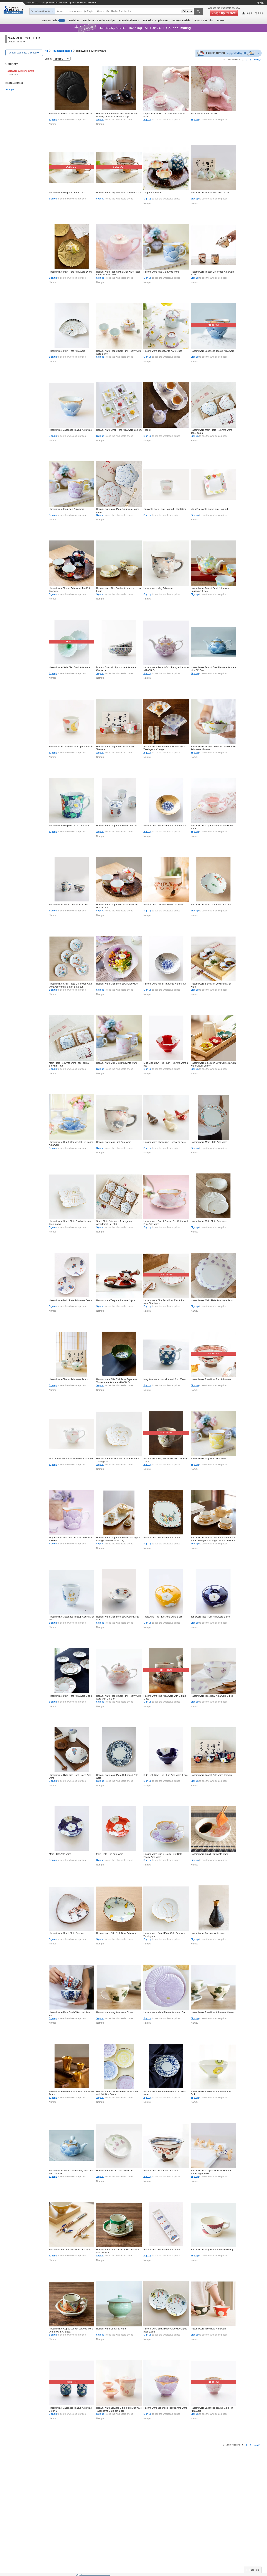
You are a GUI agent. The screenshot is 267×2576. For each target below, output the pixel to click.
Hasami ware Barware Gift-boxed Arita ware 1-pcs (71, 2093)
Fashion (74, 20)
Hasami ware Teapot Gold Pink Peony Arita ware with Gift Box (118, 1697)
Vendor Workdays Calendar (23, 52)
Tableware (14, 74)
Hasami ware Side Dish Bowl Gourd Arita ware (70, 1776)
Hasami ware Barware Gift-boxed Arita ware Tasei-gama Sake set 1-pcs (119, 2409)
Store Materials (181, 20)
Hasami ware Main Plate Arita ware (67, 351)
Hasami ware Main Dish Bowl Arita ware (211, 904)
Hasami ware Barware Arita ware (208, 1933)
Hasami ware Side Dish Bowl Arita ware (69, 667)
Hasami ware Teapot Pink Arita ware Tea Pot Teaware (117, 906)
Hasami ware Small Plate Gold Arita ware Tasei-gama (70, 1222)
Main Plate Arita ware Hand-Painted (209, 509)
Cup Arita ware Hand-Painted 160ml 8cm (164, 509)
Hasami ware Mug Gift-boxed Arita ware (69, 825)
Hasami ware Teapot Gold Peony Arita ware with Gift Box (166, 668)
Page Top (254, 2570)
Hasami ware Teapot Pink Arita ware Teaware (115, 748)
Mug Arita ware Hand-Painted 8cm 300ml (164, 1379)
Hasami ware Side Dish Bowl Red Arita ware (211, 985)
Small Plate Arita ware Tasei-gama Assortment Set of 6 (114, 1222)
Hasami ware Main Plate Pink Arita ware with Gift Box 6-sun (117, 2093)
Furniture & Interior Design (99, 20)
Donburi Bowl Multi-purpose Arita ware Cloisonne (116, 668)
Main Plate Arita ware (60, 1854)
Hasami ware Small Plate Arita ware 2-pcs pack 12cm (165, 2330)
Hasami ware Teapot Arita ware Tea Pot (116, 825)
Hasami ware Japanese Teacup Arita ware (212, 351)
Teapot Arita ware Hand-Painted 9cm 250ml (71, 1458)
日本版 (260, 2)
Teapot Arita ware (152, 192)
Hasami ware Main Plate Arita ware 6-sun (164, 825)
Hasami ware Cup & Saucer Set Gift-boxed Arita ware (71, 1143)
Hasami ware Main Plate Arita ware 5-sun (70, 1300)
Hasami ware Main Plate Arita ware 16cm (70, 113)
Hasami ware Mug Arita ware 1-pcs (67, 192)
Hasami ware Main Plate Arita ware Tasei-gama (117, 510)
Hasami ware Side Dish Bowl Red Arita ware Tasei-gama (163, 1301)
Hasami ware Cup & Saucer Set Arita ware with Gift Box (118, 2251)
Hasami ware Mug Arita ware (158, 588)
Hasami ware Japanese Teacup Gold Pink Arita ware (212, 2409)
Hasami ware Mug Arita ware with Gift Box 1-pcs (165, 1460)
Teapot (146, 430)
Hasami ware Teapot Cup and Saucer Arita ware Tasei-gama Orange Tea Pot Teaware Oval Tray (213, 1539)
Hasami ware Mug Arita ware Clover (114, 2012)
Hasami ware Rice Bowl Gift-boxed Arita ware (69, 2013)
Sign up (53, 119)
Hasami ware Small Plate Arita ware (209, 1854)
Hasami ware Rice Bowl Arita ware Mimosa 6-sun (118, 589)
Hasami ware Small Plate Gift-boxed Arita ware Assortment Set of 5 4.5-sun (70, 985)
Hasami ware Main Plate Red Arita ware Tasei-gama (211, 431)
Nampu (10, 89)
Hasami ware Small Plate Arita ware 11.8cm (119, 430)
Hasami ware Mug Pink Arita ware (113, 1142)
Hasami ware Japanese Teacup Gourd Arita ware (71, 1618)
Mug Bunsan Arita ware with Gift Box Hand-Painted (71, 1539)
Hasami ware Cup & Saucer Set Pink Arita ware (212, 827)
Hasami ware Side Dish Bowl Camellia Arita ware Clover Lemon (213, 1064)
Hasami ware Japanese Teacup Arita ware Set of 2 (71, 2409)
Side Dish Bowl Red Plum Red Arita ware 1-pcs (166, 1064)
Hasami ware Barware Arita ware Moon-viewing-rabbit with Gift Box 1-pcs (117, 115)
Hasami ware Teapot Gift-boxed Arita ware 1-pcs (212, 273)
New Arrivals (53, 20)
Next (256, 59)
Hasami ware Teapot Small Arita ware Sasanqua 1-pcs (210, 589)
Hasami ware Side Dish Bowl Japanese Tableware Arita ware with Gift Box (116, 1380)
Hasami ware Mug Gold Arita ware (161, 271)
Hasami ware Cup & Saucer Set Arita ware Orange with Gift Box (71, 2330)
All (46, 51)
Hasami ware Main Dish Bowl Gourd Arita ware (117, 1618)
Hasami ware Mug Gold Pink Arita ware (116, 1063)
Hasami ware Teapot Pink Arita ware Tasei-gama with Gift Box (118, 273)
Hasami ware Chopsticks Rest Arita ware (164, 1142)
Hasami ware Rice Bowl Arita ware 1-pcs (212, 1696)
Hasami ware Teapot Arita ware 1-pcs (210, 192)
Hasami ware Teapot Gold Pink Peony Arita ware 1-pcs (118, 352)
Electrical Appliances (155, 20)
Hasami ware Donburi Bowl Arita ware (163, 904)
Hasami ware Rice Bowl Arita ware (161, 2170)
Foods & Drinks (203, 20)
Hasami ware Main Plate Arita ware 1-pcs (212, 1300)
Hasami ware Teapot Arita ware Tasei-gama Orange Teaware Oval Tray (118, 1539)
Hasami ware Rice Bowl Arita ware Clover (212, 2012)
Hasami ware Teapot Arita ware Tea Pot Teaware (69, 589)
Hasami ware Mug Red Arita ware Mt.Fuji (212, 2249)
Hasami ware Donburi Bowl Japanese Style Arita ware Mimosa (213, 748)
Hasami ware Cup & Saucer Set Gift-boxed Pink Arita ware (165, 1222)
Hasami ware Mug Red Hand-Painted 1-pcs (118, 192)
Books (221, 20)
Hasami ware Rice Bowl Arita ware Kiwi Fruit (211, 2093)
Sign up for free (225, 13)
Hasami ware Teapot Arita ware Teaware (211, 1775)
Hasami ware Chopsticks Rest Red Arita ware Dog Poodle (211, 2172)
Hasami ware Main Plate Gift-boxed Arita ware (117, 1776)
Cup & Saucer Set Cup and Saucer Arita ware (164, 115)
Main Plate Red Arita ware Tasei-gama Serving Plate (69, 1064)
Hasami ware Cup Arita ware (111, 2328)
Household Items (129, 20)
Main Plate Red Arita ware (109, 1854)
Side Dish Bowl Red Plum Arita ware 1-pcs (165, 1775)
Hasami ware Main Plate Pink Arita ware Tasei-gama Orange (164, 748)
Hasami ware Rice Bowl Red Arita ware (211, 1379)
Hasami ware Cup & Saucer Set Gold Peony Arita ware (162, 1855)
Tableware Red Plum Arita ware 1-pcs (162, 1616)
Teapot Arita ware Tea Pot (204, 113)
